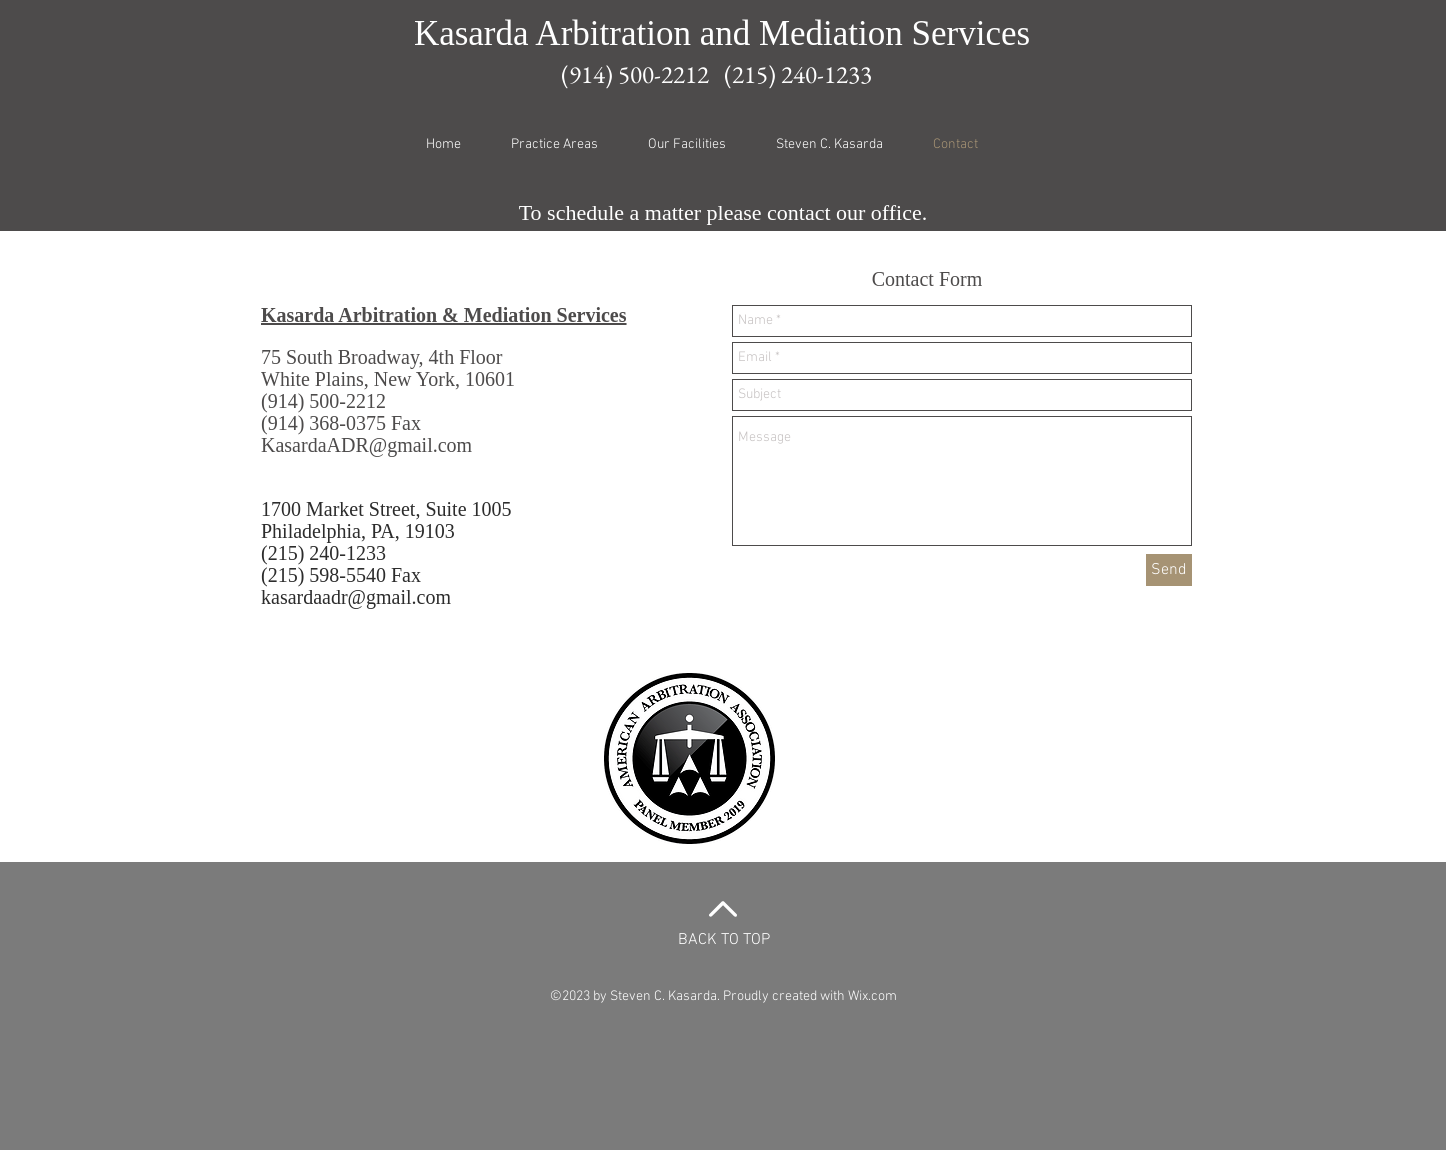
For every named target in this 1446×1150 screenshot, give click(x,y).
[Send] (1169, 570)
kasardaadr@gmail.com (356, 597)
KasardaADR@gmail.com (366, 445)
